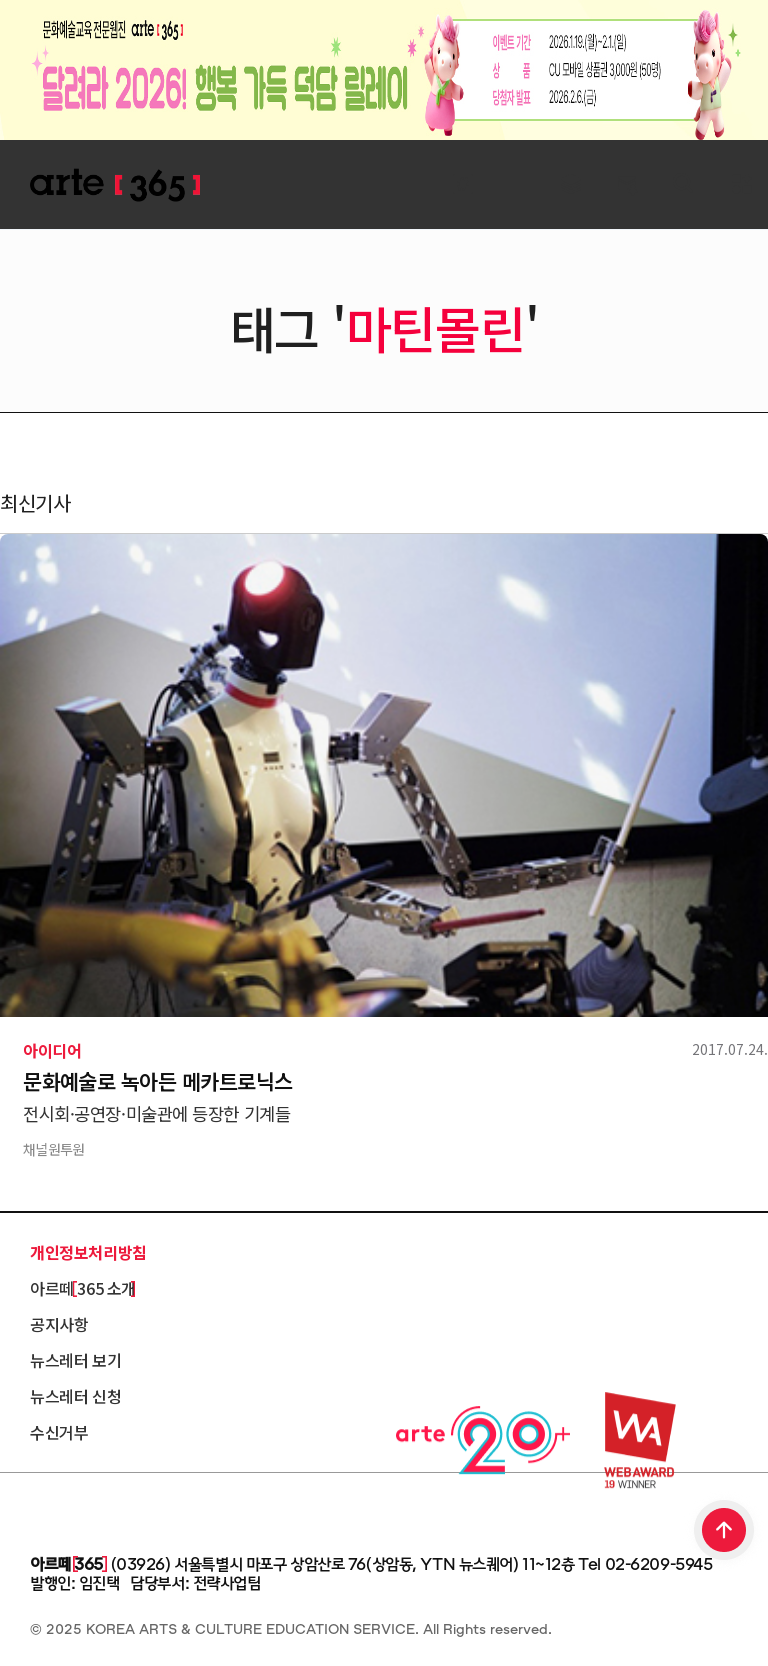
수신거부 (59, 1432)
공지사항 (59, 1324)
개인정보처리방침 (88, 1252)
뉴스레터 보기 (75, 1360)
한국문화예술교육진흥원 (120, 1509)
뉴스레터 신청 (75, 1396)
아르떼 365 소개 (83, 1288)
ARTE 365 (115, 185)
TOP (725, 1532)
